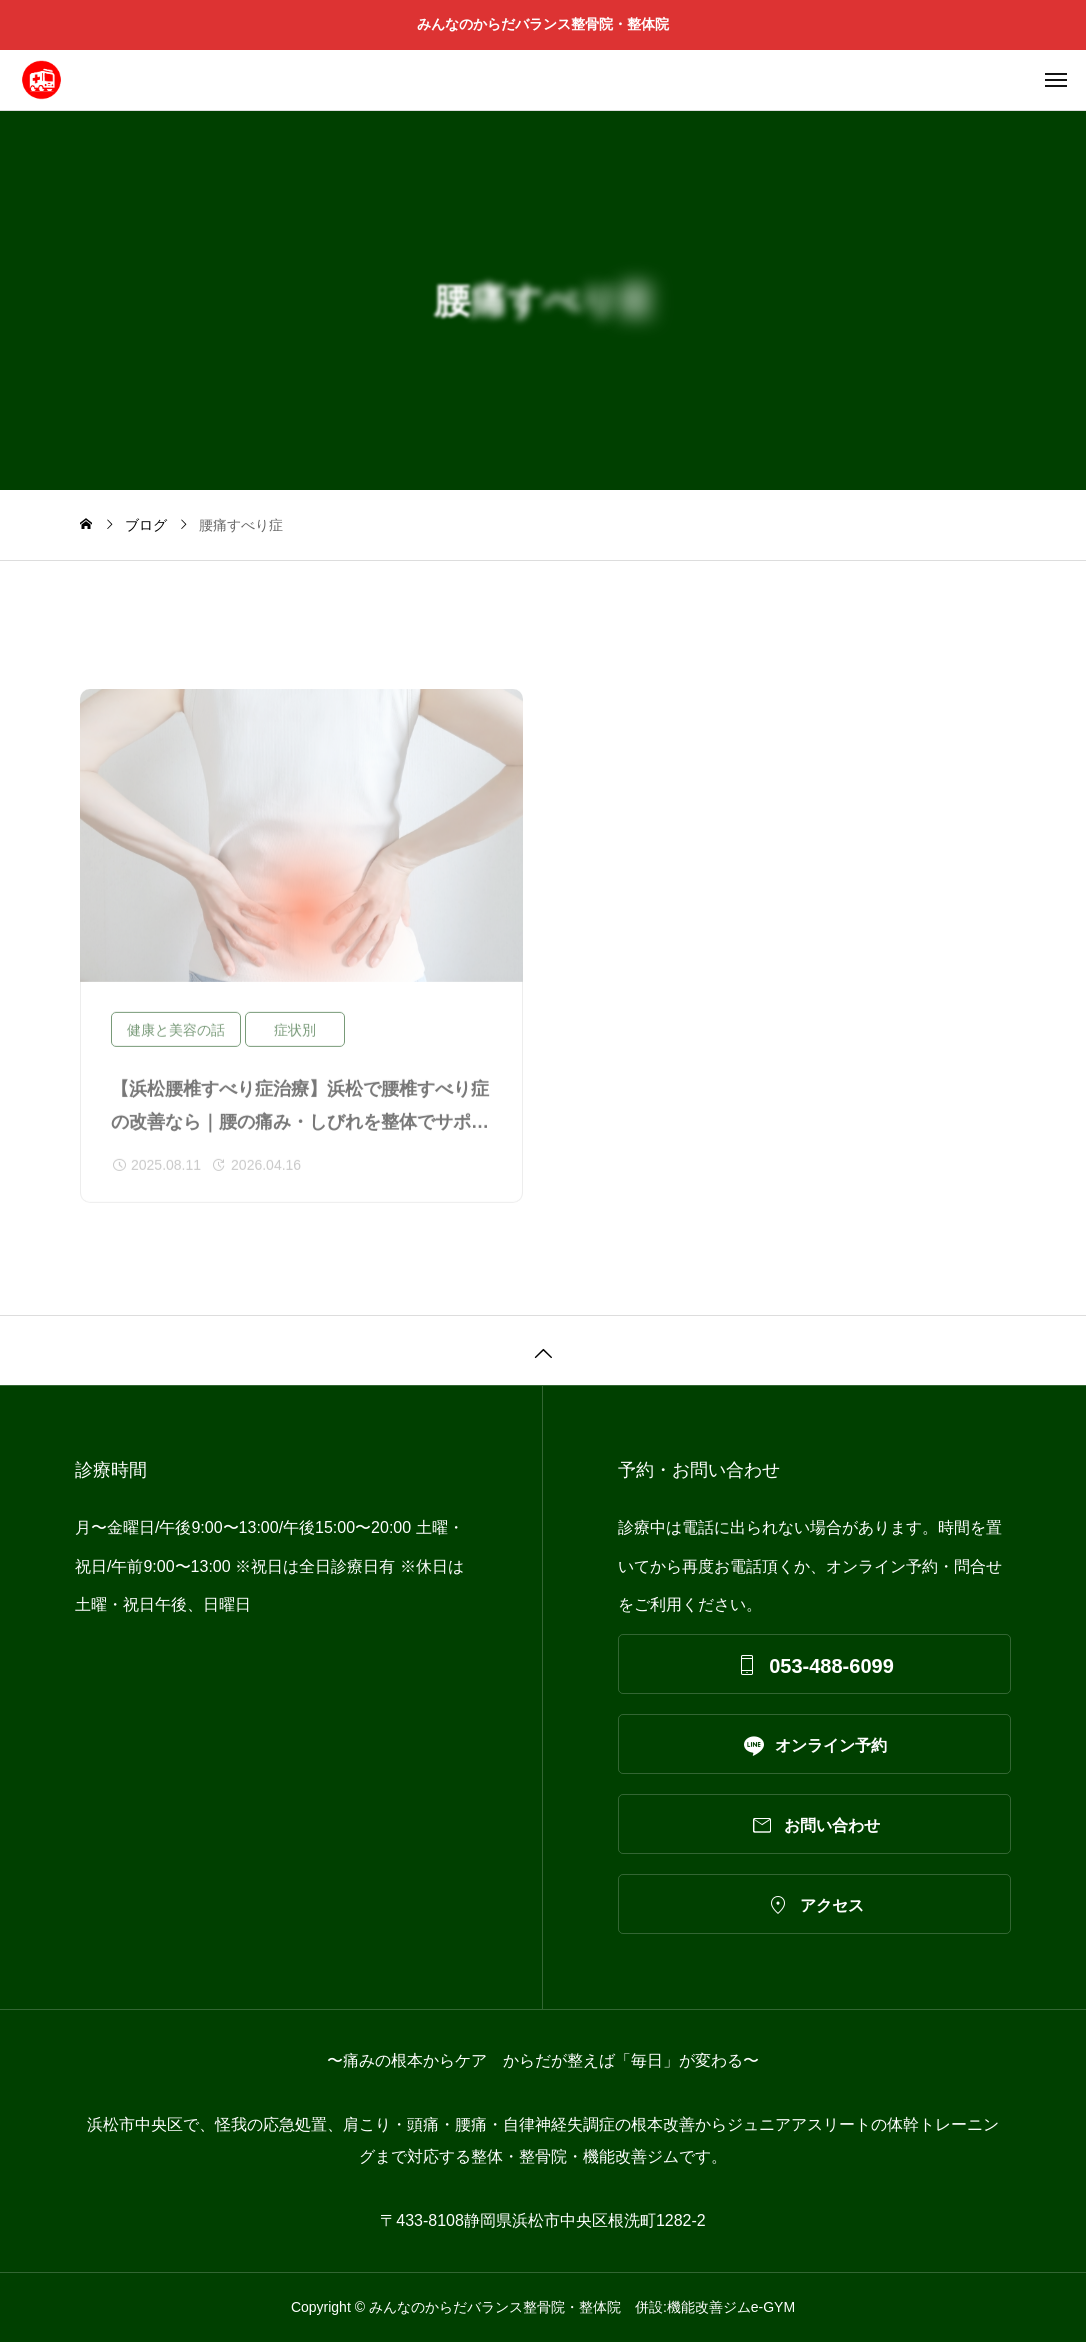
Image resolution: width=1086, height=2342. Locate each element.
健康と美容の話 (176, 1037)
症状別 (295, 1037)
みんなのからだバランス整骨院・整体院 (550, 24)
